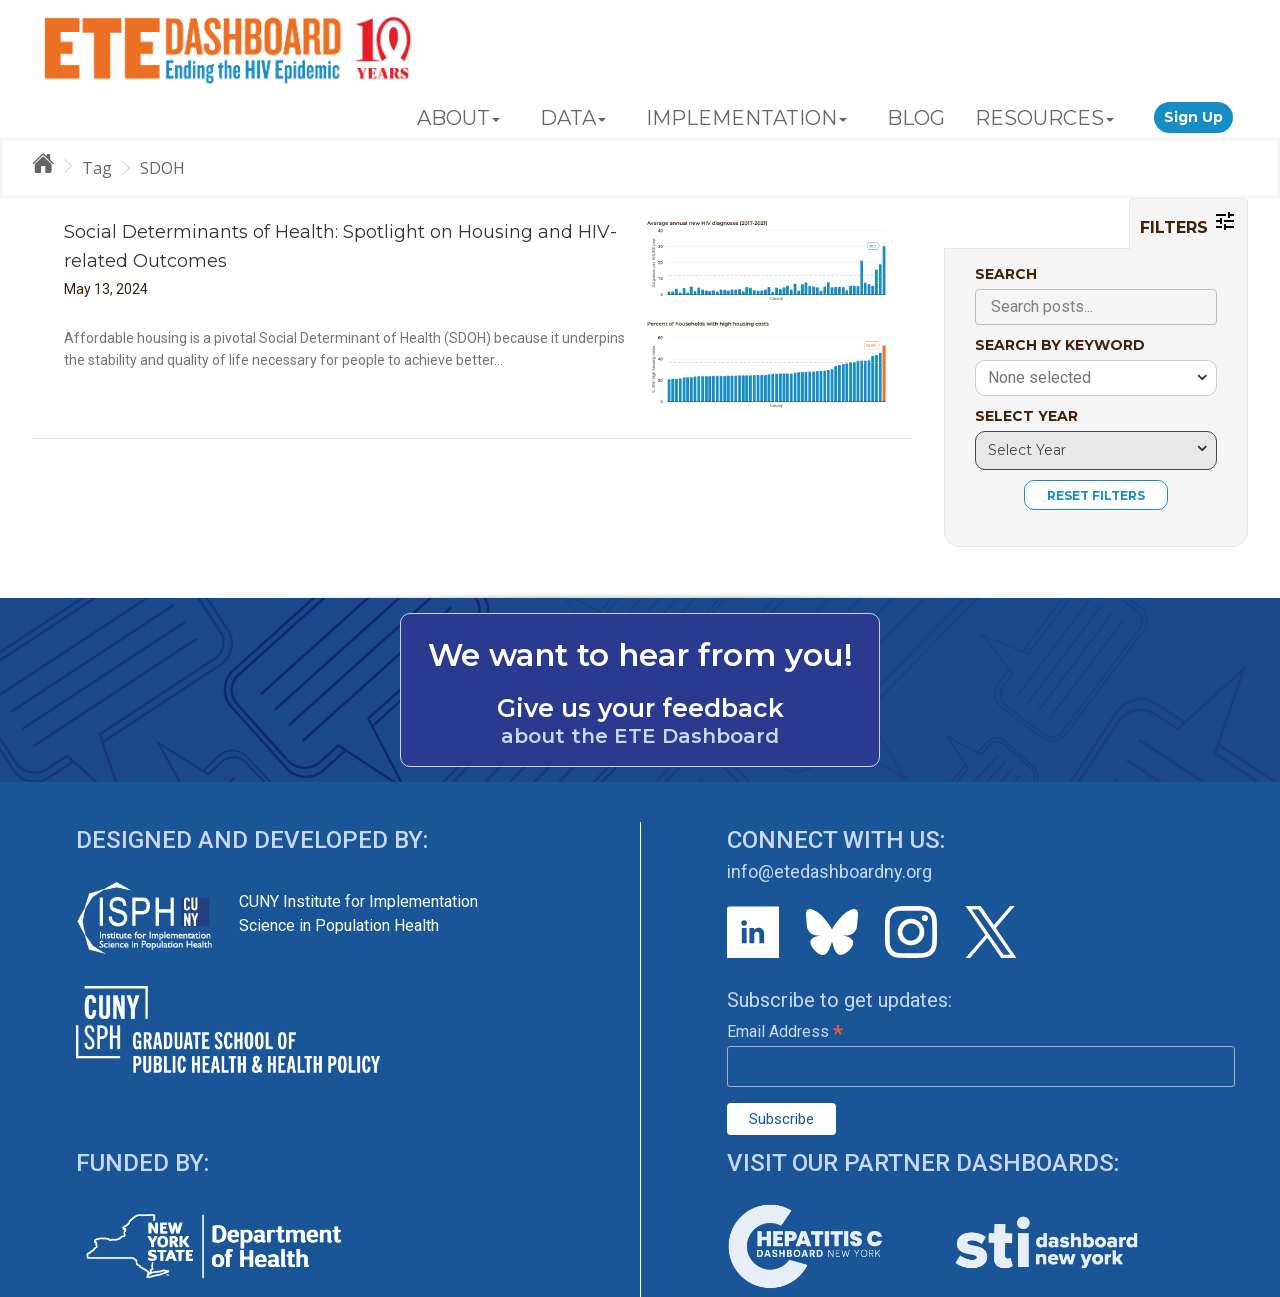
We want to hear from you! (640, 655)
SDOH (162, 168)
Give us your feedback (640, 708)
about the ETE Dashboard (640, 736)
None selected (1039, 377)
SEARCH (1006, 274)
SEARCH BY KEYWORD (1060, 345)
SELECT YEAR (1026, 416)
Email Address (785, 1031)
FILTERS (1188, 223)
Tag (97, 168)
